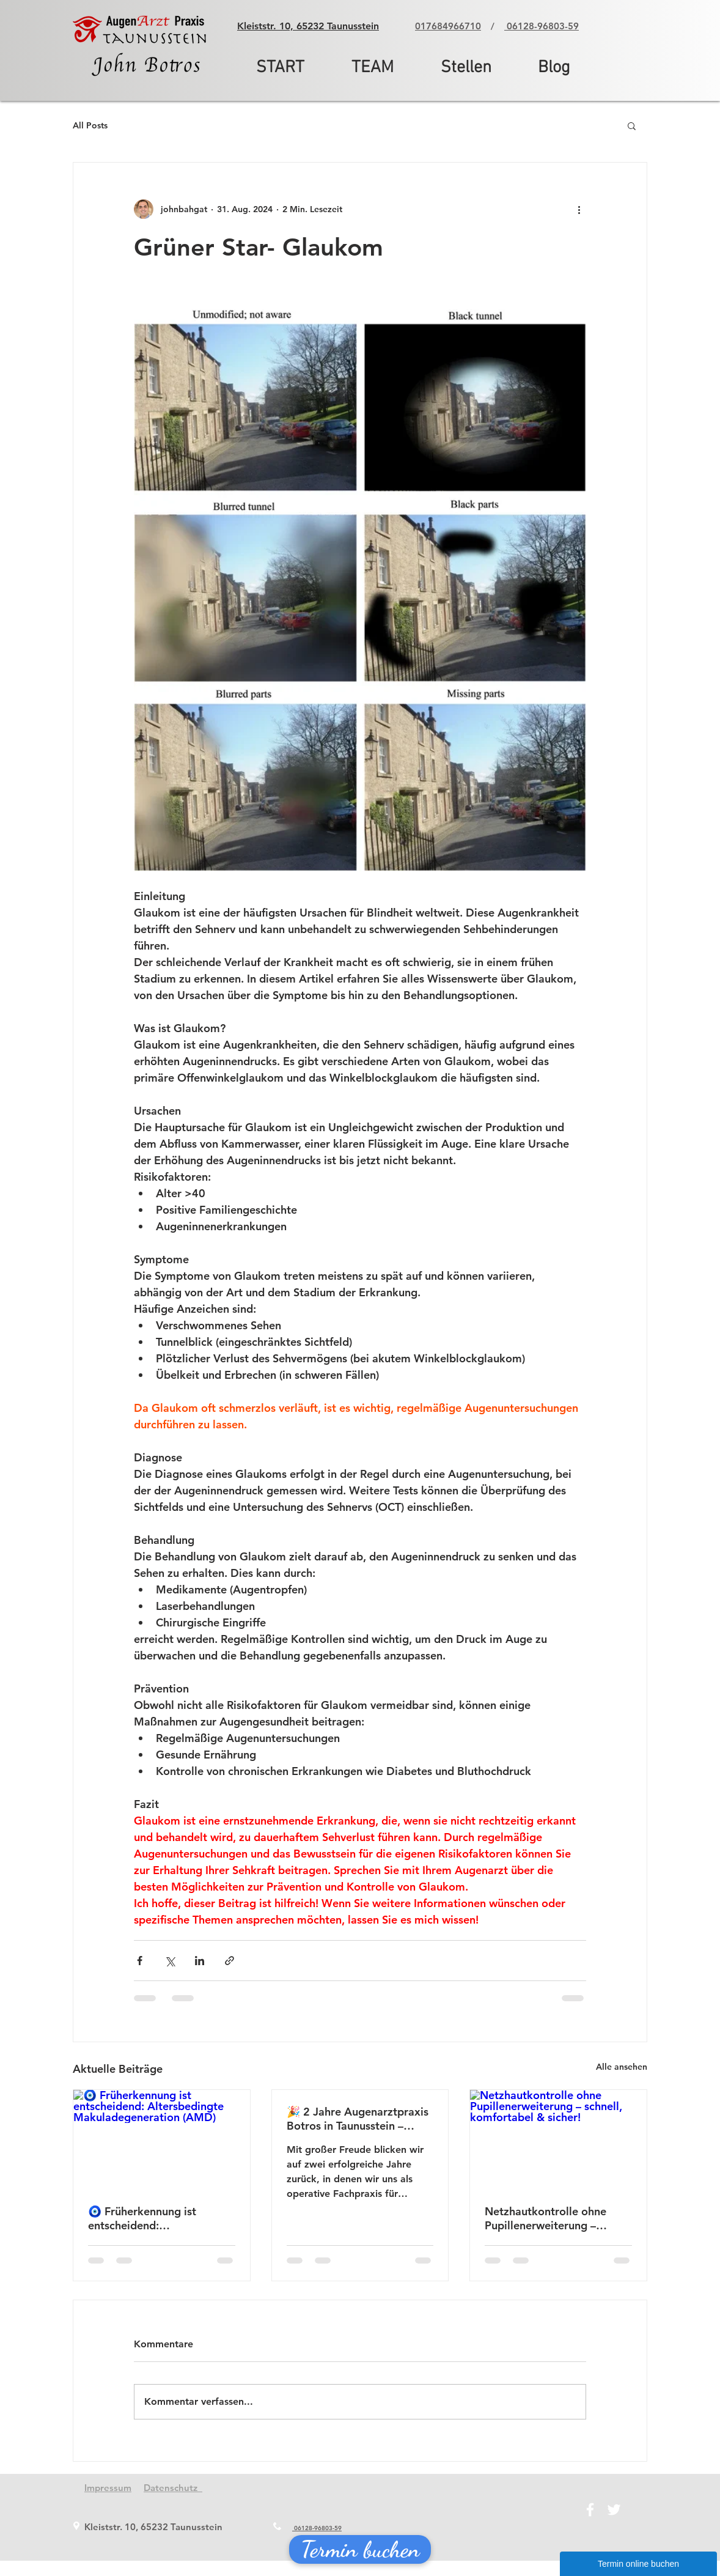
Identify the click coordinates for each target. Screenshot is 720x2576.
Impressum (107, 2487)
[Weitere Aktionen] (578, 209)
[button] (631, 125)
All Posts (90, 125)
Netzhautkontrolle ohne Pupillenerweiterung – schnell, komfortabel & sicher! (545, 2218)
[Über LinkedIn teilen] (199, 1960)
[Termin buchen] (360, 2549)
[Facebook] (590, 2510)
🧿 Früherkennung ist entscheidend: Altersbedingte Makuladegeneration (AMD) (159, 2218)
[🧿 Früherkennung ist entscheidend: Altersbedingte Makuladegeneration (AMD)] (161, 2139)
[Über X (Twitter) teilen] (169, 1960)
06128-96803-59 (541, 26)
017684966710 (448, 26)
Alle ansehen (621, 2066)
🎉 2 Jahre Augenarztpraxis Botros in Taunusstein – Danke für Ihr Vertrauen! (357, 2119)
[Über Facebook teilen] (139, 1960)
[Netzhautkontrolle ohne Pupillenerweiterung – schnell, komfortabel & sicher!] (558, 2139)
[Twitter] (614, 2510)
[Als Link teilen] (229, 1960)
